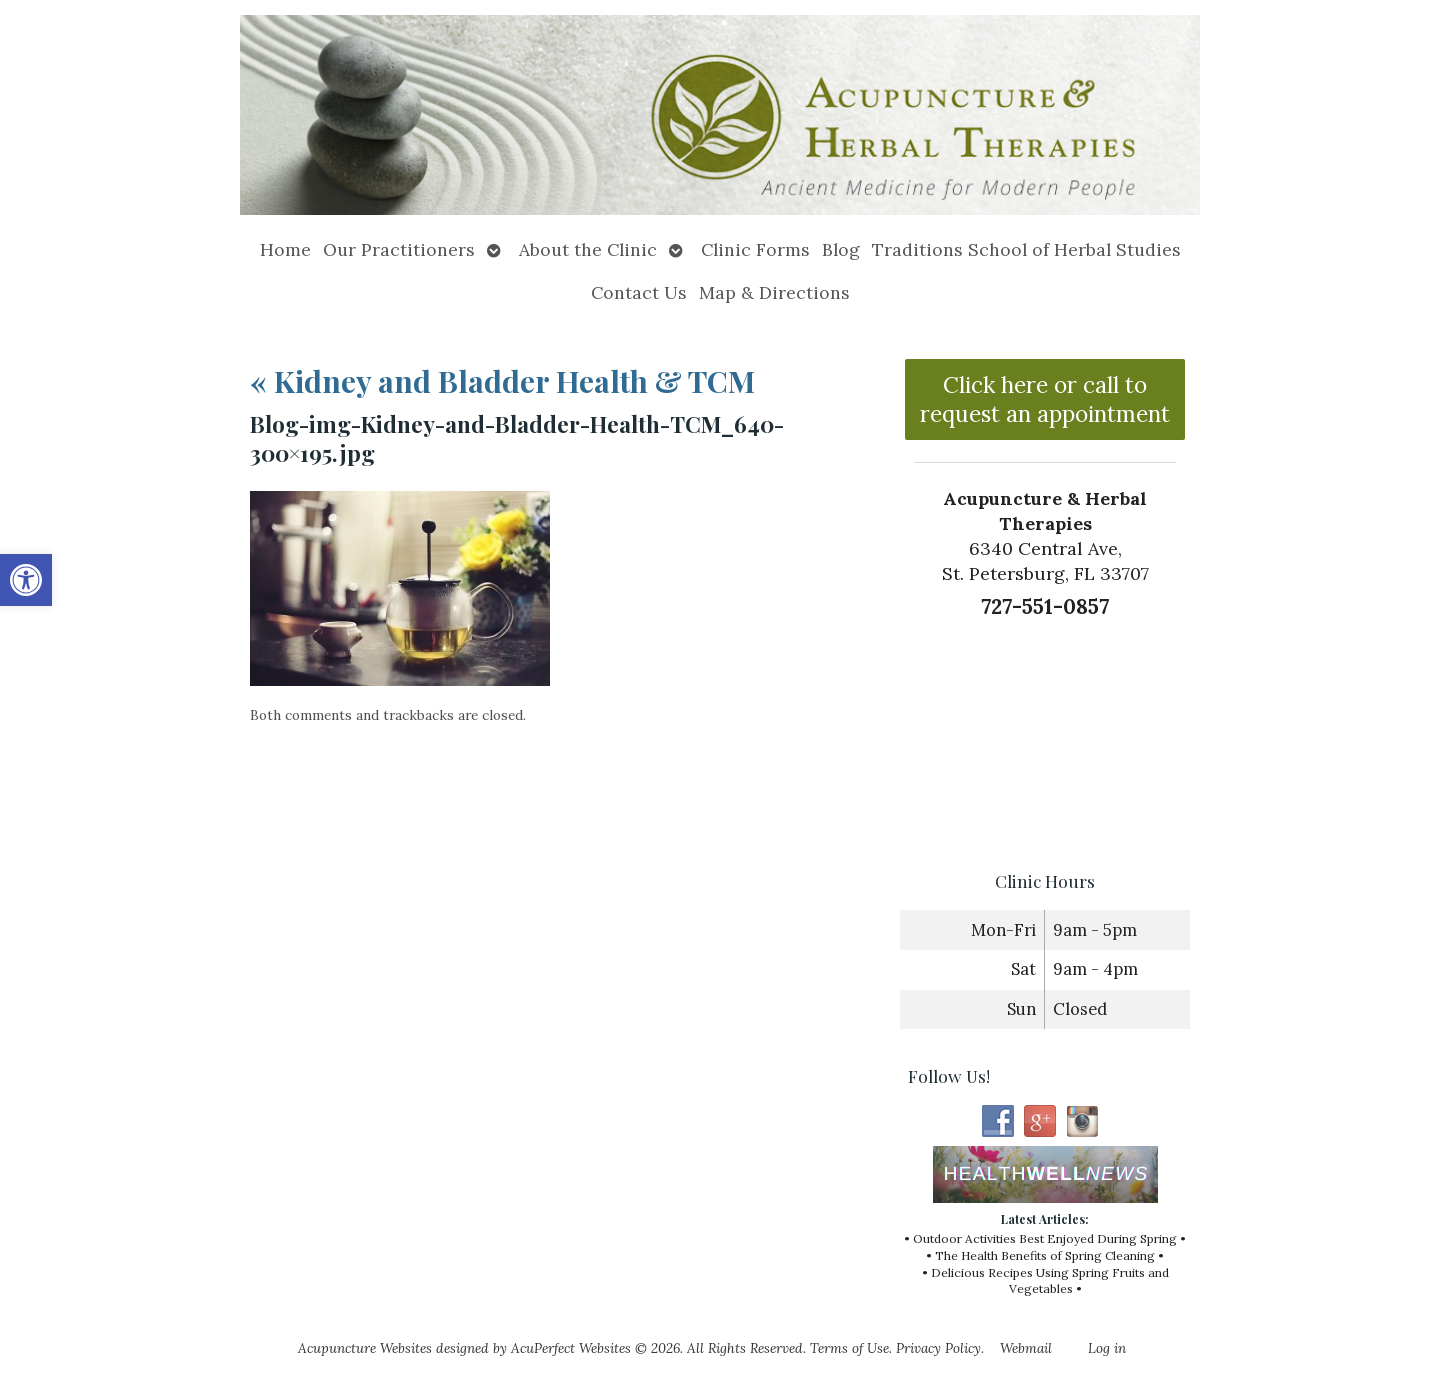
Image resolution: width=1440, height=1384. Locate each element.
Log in (1107, 1348)
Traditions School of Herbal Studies (1026, 249)
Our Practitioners (399, 249)
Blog (841, 249)
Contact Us (639, 292)
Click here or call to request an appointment (1045, 399)
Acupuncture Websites (365, 1348)
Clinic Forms (755, 249)
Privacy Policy (938, 1348)
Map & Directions (774, 292)
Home (285, 249)
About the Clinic (588, 249)
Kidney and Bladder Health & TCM (502, 381)
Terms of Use (849, 1348)
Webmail (1026, 1348)
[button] (26, 580)
